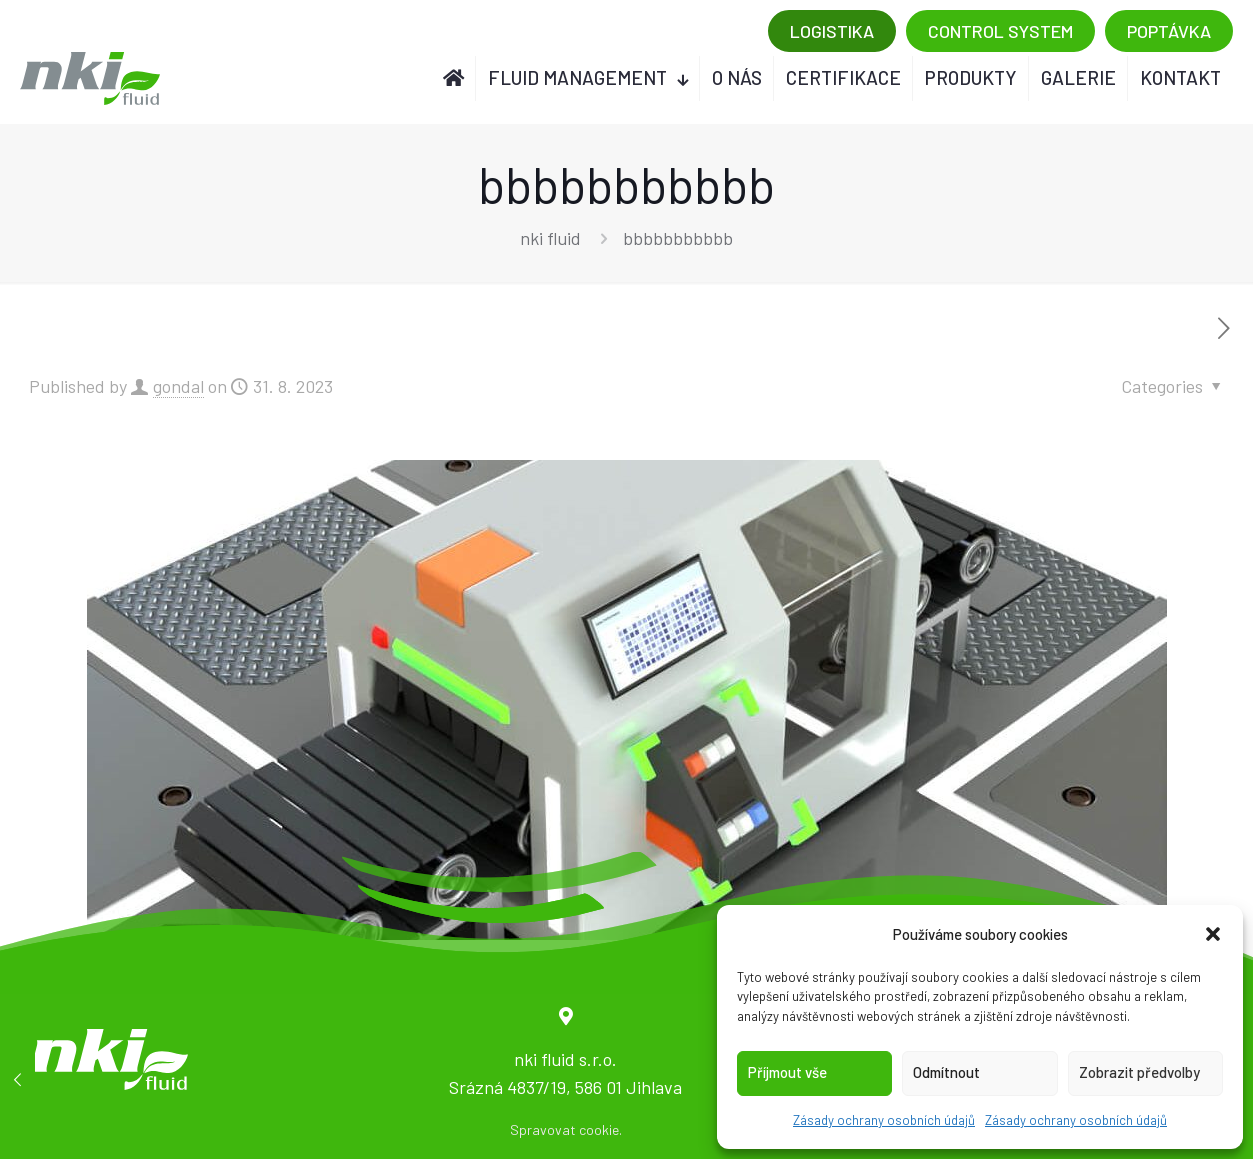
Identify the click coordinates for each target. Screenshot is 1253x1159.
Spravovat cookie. (566, 1129)
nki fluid (550, 238)
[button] (1213, 934)
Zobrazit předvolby (1139, 1072)
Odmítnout (946, 1072)
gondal (178, 386)
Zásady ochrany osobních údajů (884, 1120)
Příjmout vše (787, 1072)
